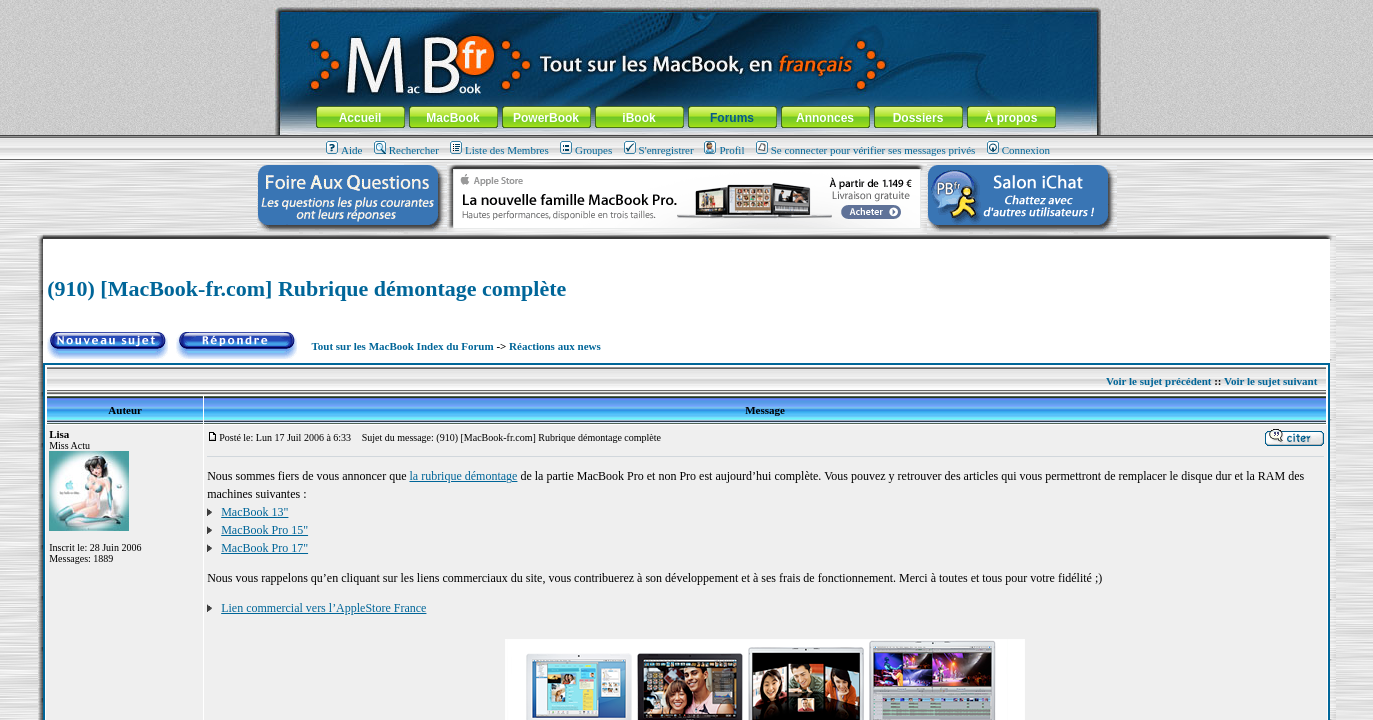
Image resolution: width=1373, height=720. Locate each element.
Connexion (1018, 150)
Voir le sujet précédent (1158, 381)
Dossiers (918, 118)
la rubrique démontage (463, 476)
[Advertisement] (686, 246)
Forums (732, 118)
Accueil (360, 118)
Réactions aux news (555, 346)
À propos (1011, 118)
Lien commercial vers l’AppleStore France (323, 608)
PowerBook (546, 118)
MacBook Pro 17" (264, 548)
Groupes (586, 150)
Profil (724, 150)
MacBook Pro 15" (264, 530)
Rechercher (406, 150)
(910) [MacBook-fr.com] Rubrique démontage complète (306, 288)
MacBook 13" (254, 512)
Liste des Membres (499, 150)
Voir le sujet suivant (1270, 381)
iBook (638, 118)
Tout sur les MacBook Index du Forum (402, 346)
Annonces (825, 118)
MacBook (452, 118)
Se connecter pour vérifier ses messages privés (866, 150)
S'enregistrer (659, 150)
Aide (344, 150)
